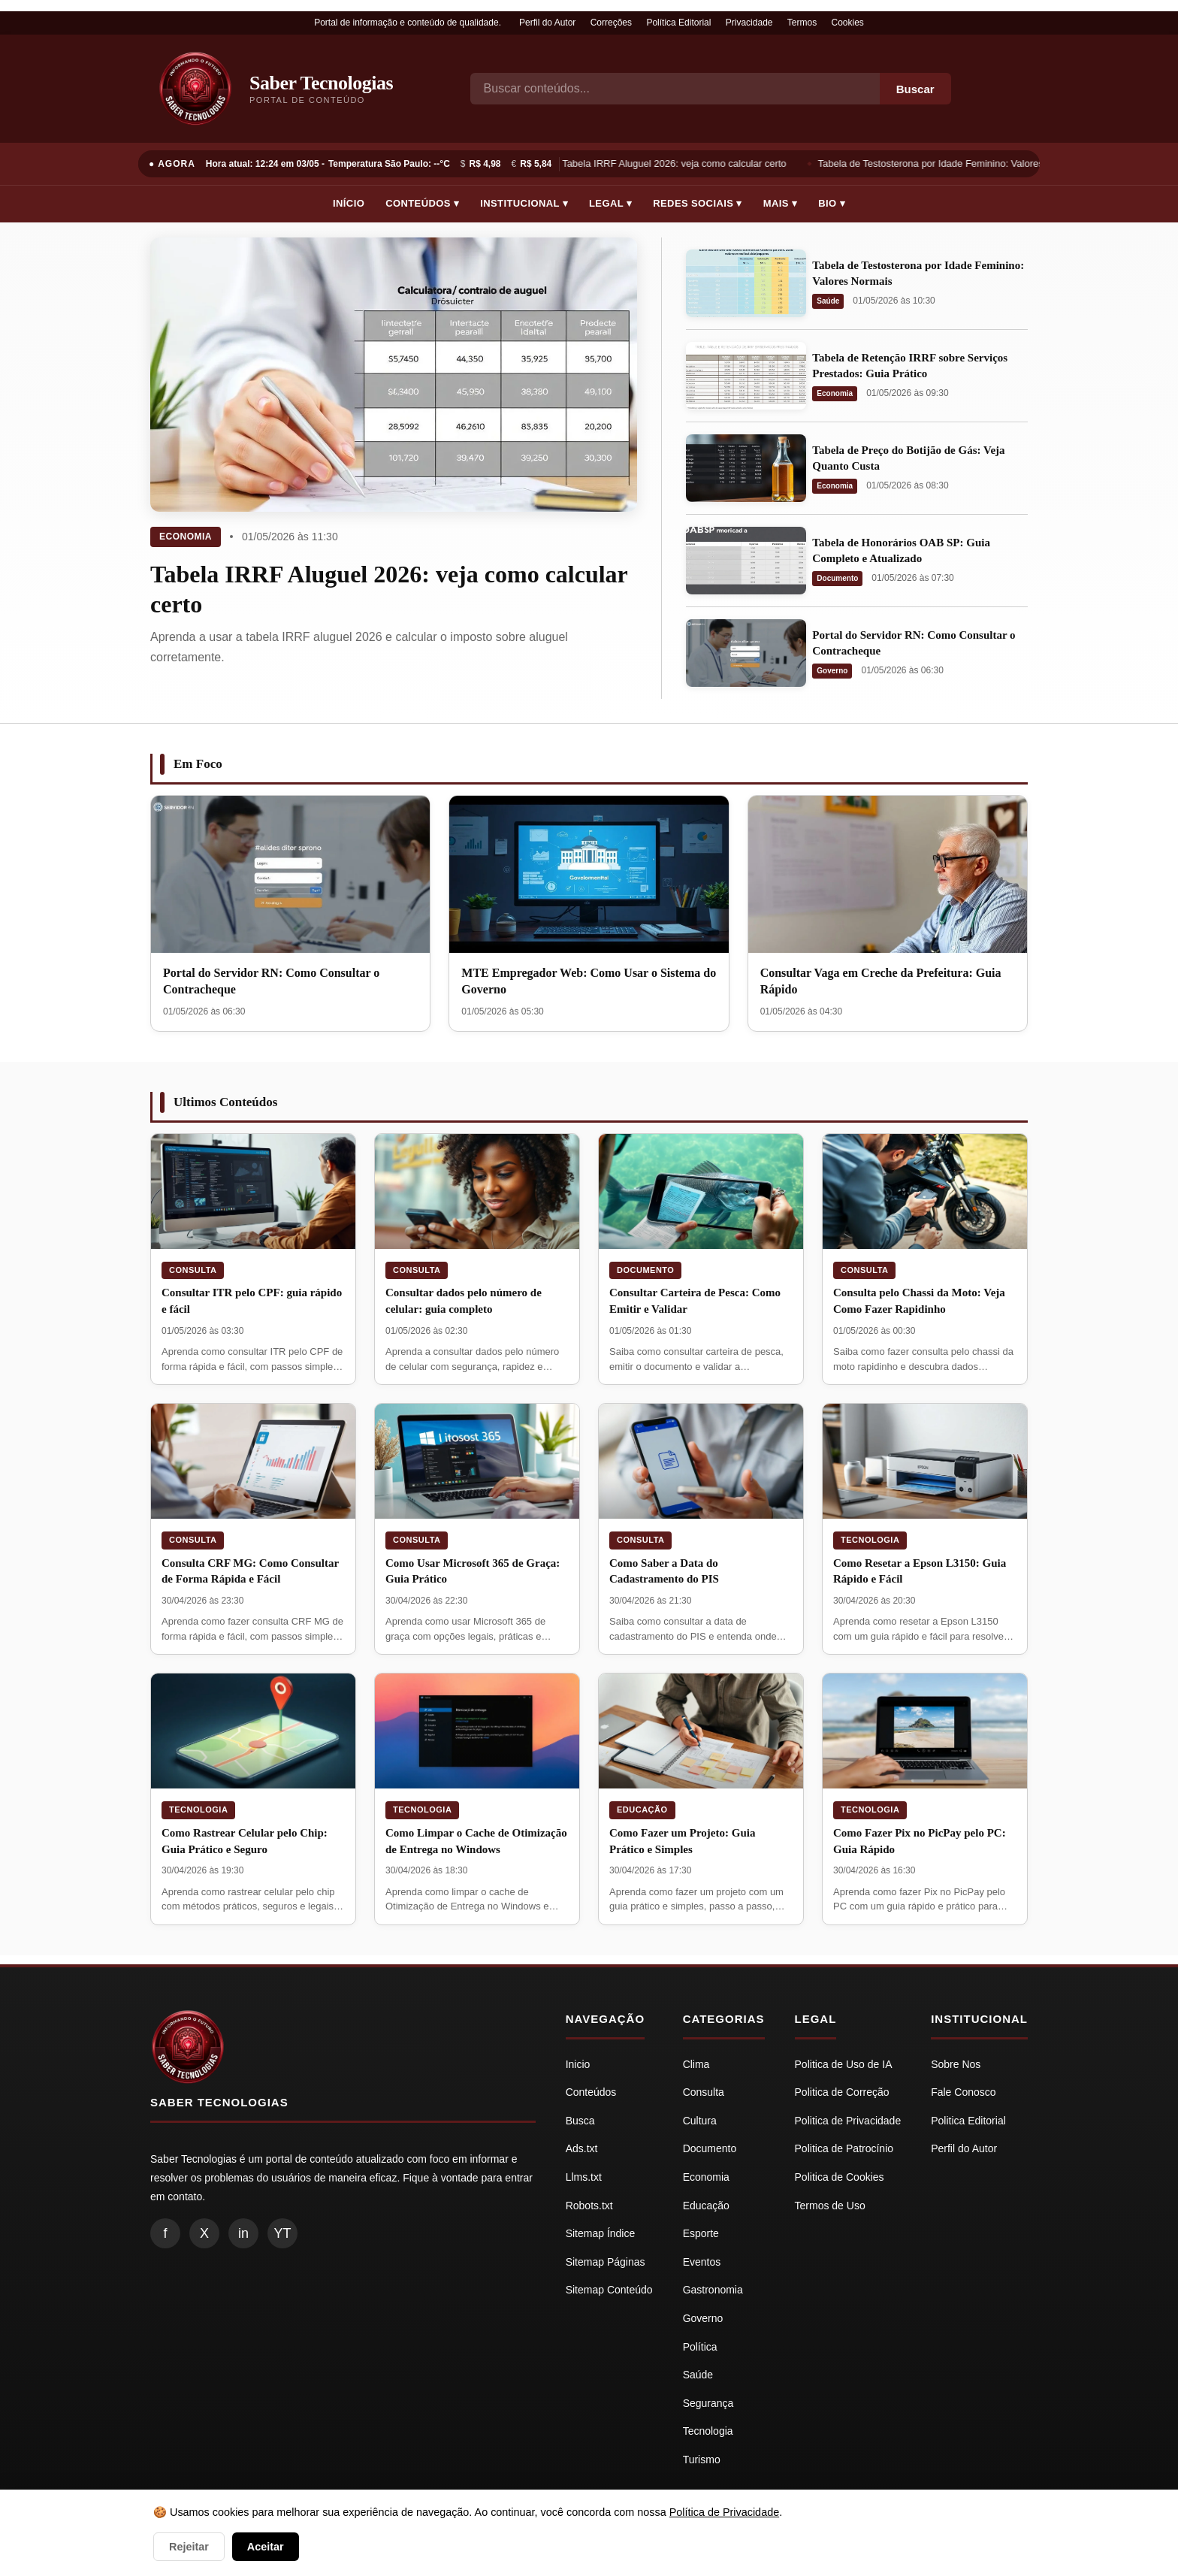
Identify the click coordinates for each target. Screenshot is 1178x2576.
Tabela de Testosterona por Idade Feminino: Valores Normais (953, 163)
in (243, 2233)
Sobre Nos (955, 2064)
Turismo (701, 2460)
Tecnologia (870, 1539)
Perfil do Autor (547, 22)
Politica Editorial (968, 2121)
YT (282, 2233)
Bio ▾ (831, 203)
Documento (837, 578)
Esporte (701, 2233)
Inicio (578, 2064)
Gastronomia (713, 2290)
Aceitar (265, 2547)
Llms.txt (584, 2177)
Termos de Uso (830, 2206)
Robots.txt (589, 2206)
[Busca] (675, 88)
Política (700, 2347)
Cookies (848, 22)
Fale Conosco (963, 2092)
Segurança (708, 2403)
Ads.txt (582, 2148)
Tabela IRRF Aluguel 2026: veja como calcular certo (678, 163)
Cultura (700, 2121)
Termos (802, 22)
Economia (185, 536)
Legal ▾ (610, 203)
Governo (832, 671)
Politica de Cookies (839, 2177)
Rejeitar (189, 2547)
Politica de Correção (842, 2092)
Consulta (192, 1269)
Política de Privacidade (724, 2512)
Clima (696, 2064)
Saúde (828, 301)
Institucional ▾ (524, 203)
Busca (580, 2121)
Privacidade (749, 22)
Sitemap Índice (601, 2233)
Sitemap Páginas (605, 2262)
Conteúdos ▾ (422, 203)
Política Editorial (678, 22)
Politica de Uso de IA (844, 2064)
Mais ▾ (780, 203)
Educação (642, 1809)
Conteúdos (591, 2092)
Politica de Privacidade (848, 2121)
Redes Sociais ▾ (697, 203)
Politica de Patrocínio (844, 2148)
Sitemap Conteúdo (609, 2290)
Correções (611, 22)
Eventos (702, 2262)
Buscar (915, 89)
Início (348, 203)
